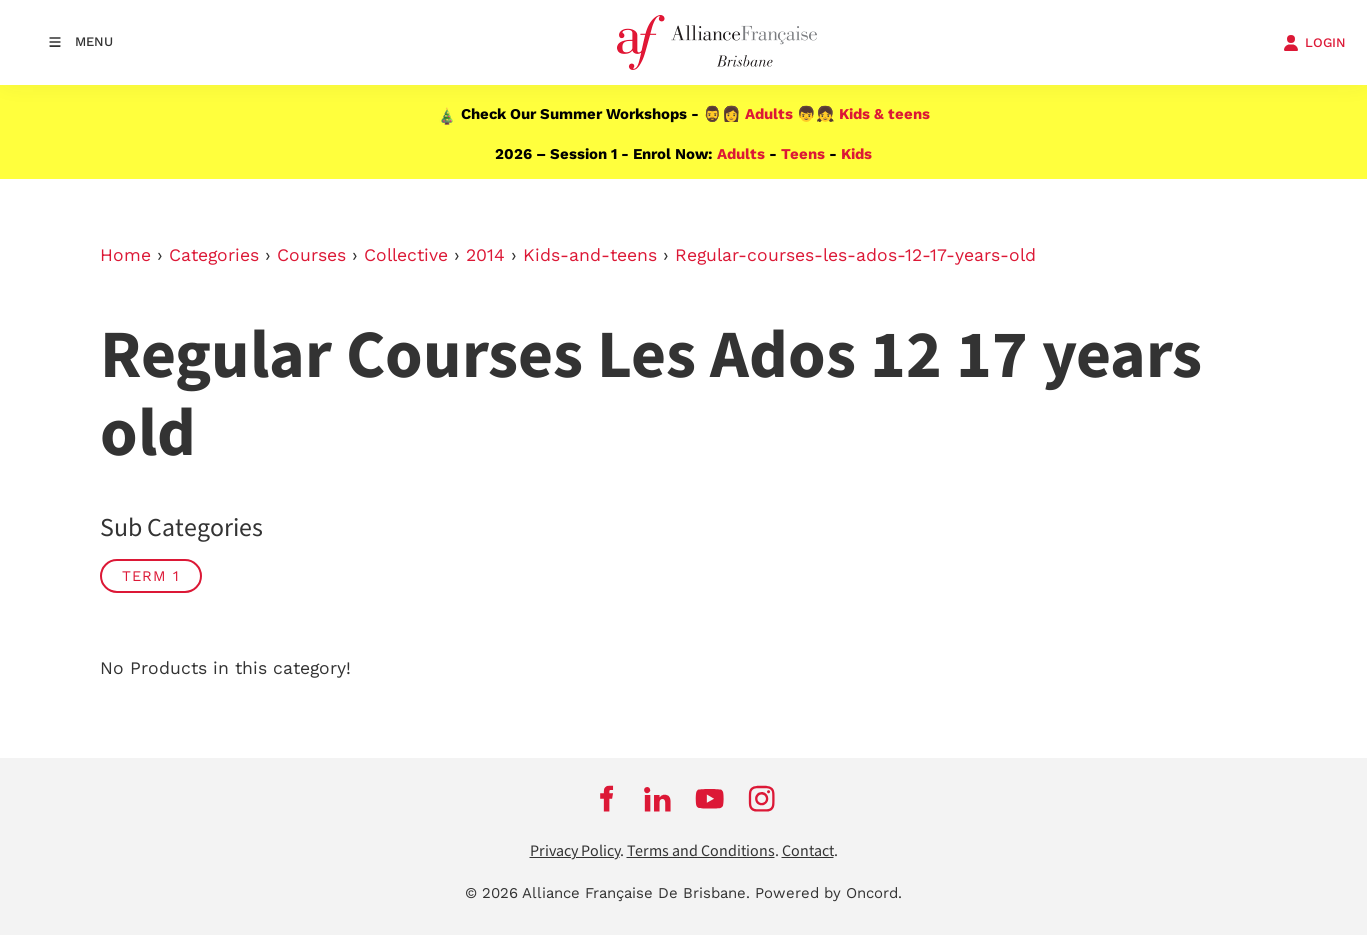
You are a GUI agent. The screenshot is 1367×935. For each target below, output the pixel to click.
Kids (856, 154)
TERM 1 (151, 576)
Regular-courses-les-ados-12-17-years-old (855, 255)
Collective (406, 255)
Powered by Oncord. (828, 893)
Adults (769, 114)
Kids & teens (884, 114)
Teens (803, 154)
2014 (485, 255)
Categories (214, 255)
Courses (311, 255)
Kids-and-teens (590, 255)
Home (125, 255)
